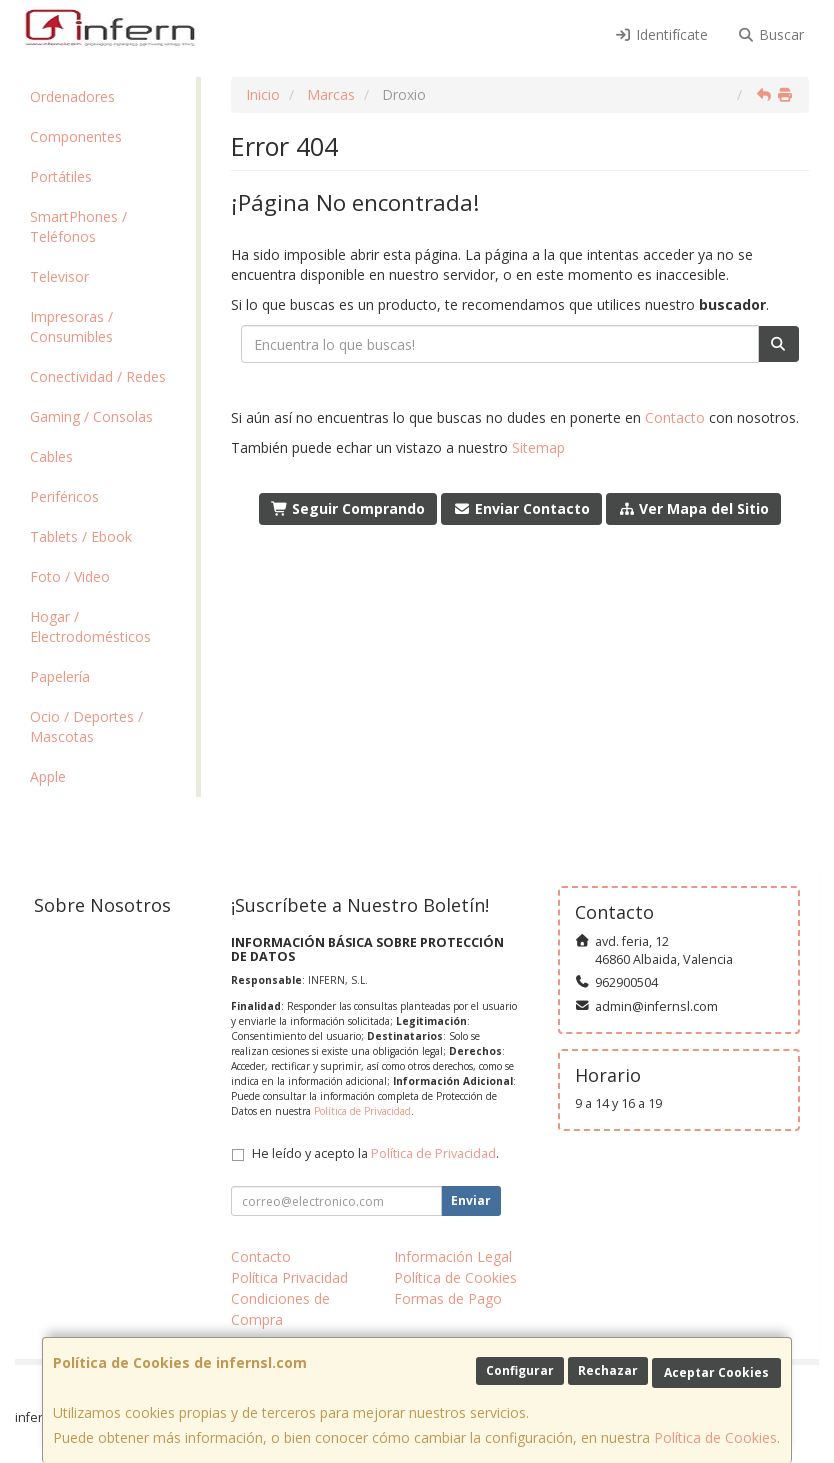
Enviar (471, 1200)
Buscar (771, 34)
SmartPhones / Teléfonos (78, 226)
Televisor (59, 276)
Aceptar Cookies (716, 1372)
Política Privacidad (289, 1277)
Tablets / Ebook (81, 536)
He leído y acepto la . (375, 1153)
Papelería (60, 676)
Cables (51, 456)
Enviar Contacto (521, 508)
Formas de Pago (448, 1298)
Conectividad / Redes (98, 376)
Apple (48, 776)
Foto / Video (70, 576)
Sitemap (538, 447)
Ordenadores (72, 96)
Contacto (675, 417)
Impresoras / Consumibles (71, 326)
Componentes (76, 136)
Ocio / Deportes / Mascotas (86, 726)
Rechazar (608, 1370)
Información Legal (453, 1256)
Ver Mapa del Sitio (694, 508)
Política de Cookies (715, 1437)
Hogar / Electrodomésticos (90, 626)
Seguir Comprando (348, 508)
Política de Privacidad (362, 1111)
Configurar (520, 1370)
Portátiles (61, 176)
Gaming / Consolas (91, 416)
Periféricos (64, 496)
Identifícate (661, 34)
